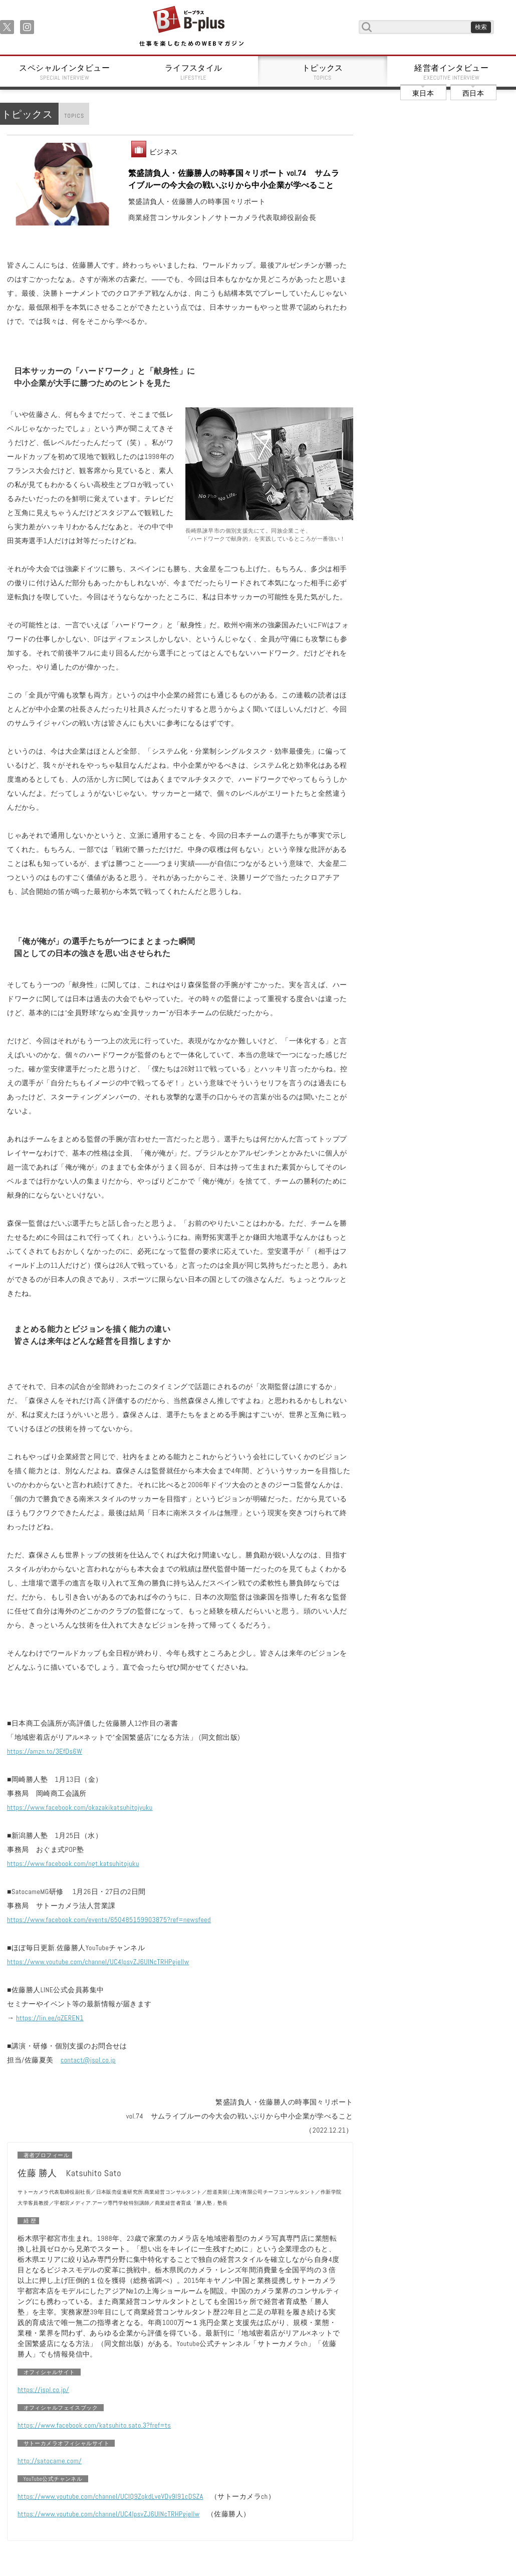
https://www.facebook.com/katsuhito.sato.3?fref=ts (94, 2425)
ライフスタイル (194, 72)
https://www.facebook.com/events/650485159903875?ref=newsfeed (109, 1919)
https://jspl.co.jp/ (43, 2389)
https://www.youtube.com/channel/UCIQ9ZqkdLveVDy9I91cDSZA (110, 2496)
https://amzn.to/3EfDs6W (44, 1751)
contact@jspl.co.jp (88, 2059)
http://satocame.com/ (50, 2460)
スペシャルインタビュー (64, 72)
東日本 (423, 93)
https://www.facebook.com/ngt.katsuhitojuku (73, 1863)
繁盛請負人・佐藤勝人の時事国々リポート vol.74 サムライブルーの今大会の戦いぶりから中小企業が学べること (233, 179)
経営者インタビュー (452, 72)
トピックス (322, 72)
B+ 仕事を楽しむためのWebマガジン (191, 27)
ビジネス (163, 151)
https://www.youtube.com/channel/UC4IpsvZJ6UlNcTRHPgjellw (98, 1961)
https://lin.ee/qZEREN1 (50, 2017)
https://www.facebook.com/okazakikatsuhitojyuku (80, 1807)
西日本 (473, 93)
